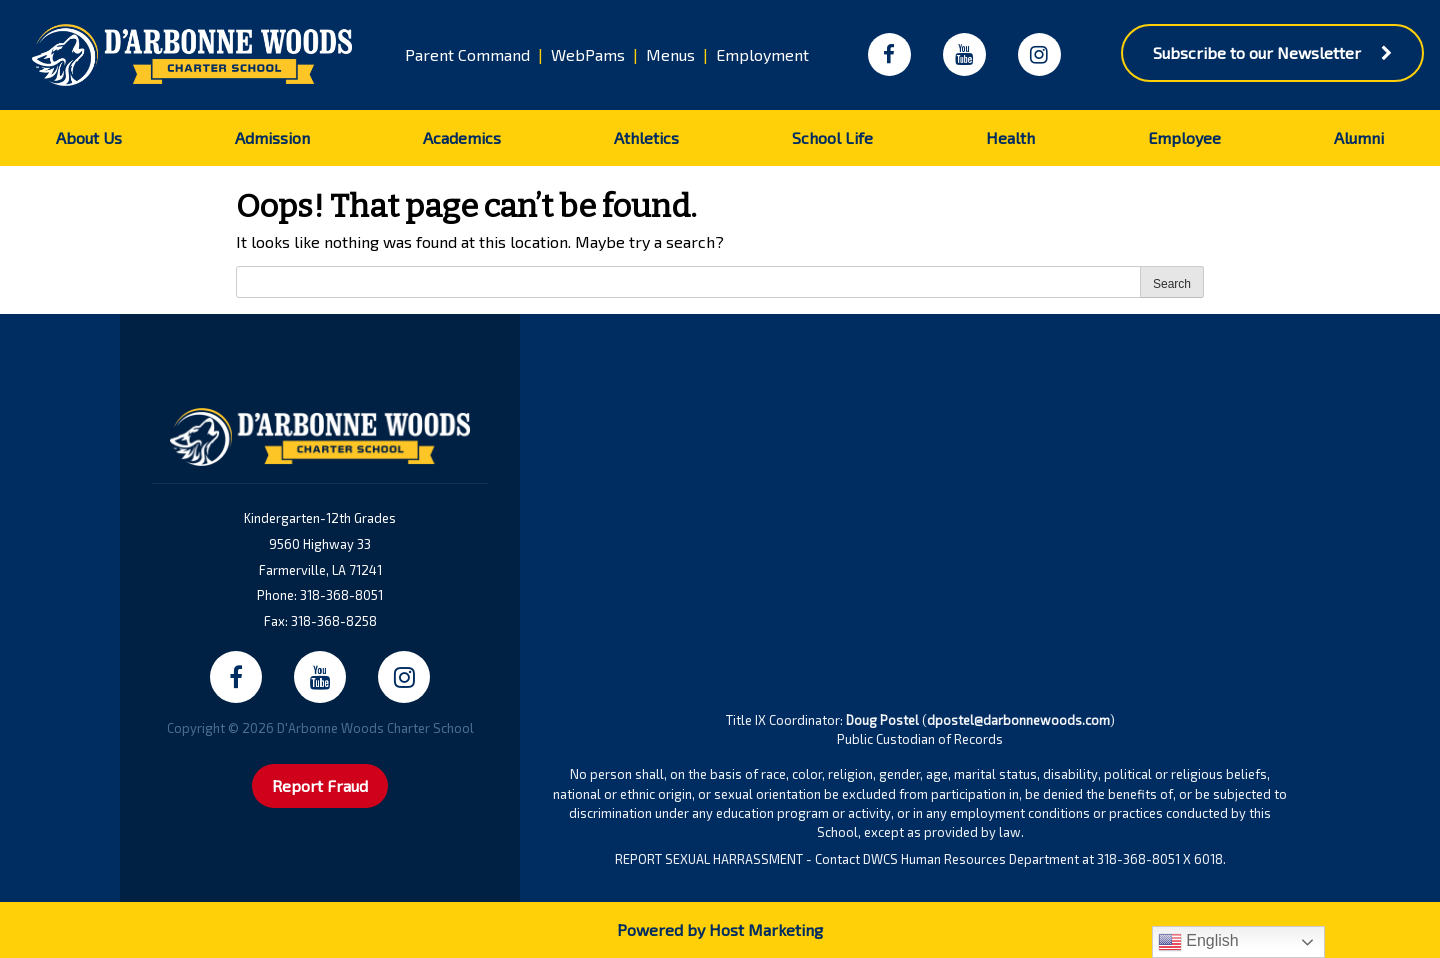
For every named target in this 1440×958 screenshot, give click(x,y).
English (1198, 942)
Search (1172, 284)
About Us (89, 137)
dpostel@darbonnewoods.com (1018, 720)
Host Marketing (766, 929)
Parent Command (467, 54)
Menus (670, 54)
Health (1010, 137)
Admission (272, 137)
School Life (832, 137)
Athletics (646, 137)
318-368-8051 (341, 595)
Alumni (1359, 137)
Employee (1184, 137)
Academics (462, 137)
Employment (762, 54)
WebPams (588, 54)
